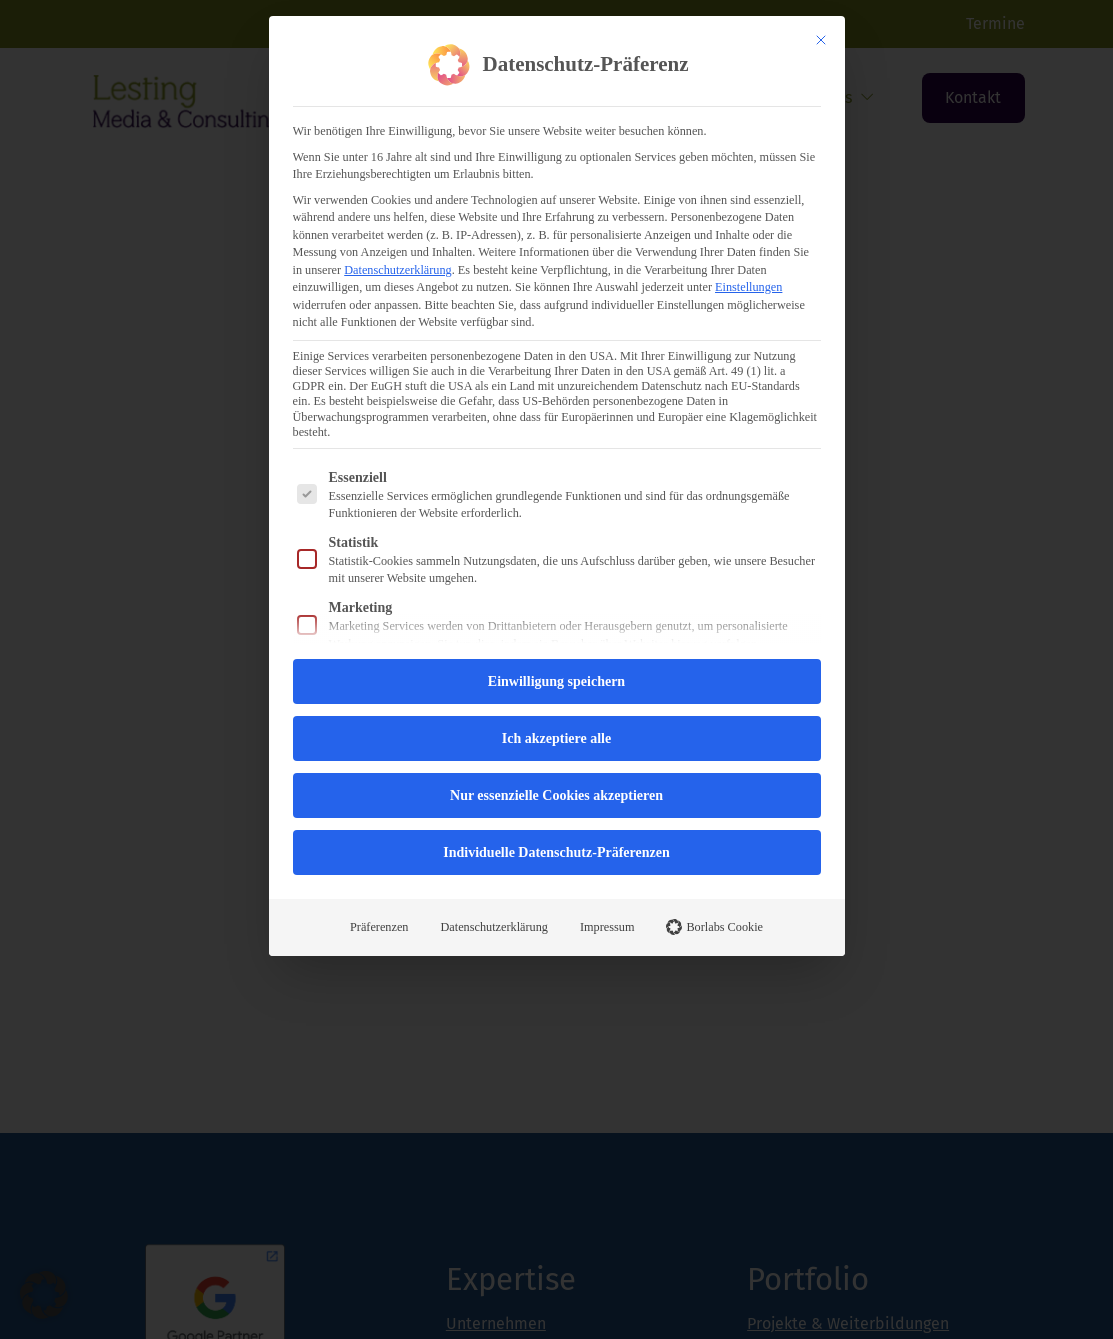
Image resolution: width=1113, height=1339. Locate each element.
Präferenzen (379, 927)
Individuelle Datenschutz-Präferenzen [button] (556, 852)
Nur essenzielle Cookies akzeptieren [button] (556, 795)
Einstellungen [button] (748, 287)
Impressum (607, 927)
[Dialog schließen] (821, 40)
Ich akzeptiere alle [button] (556, 738)
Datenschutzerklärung (397, 270)
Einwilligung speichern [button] (556, 681)
